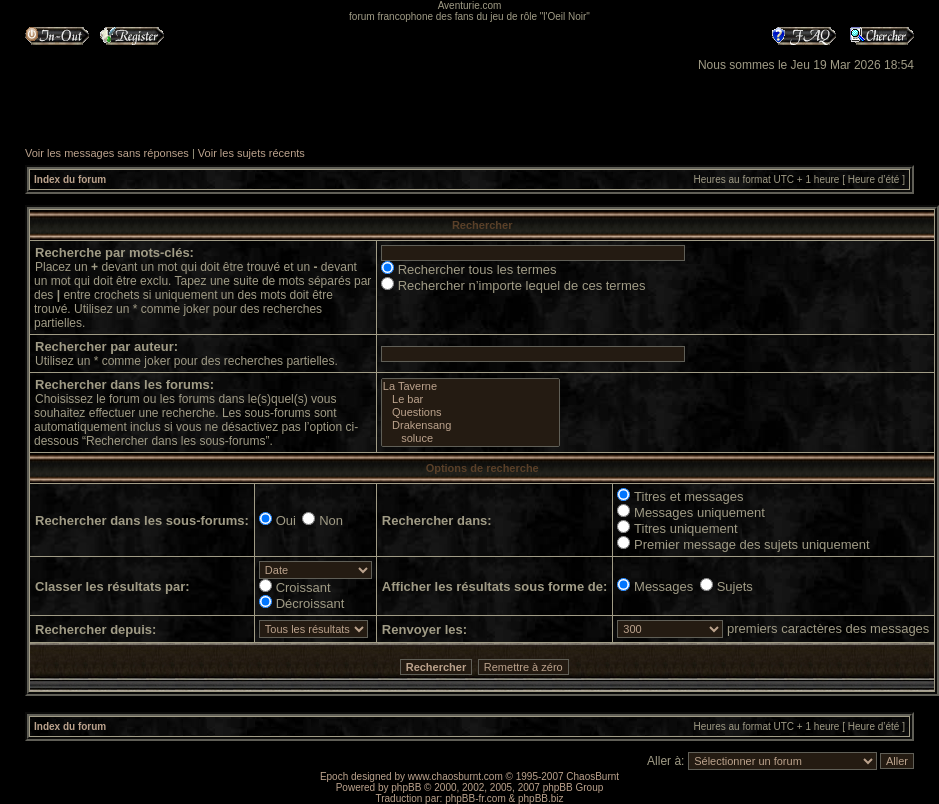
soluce (470, 438)
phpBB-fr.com (475, 798)
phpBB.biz (541, 798)
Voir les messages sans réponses (107, 153)
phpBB (406, 787)
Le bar (470, 399)
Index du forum (70, 179)
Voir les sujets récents (251, 153)
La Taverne (470, 386)
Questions (470, 412)
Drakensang (470, 425)
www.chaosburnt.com (455, 776)
